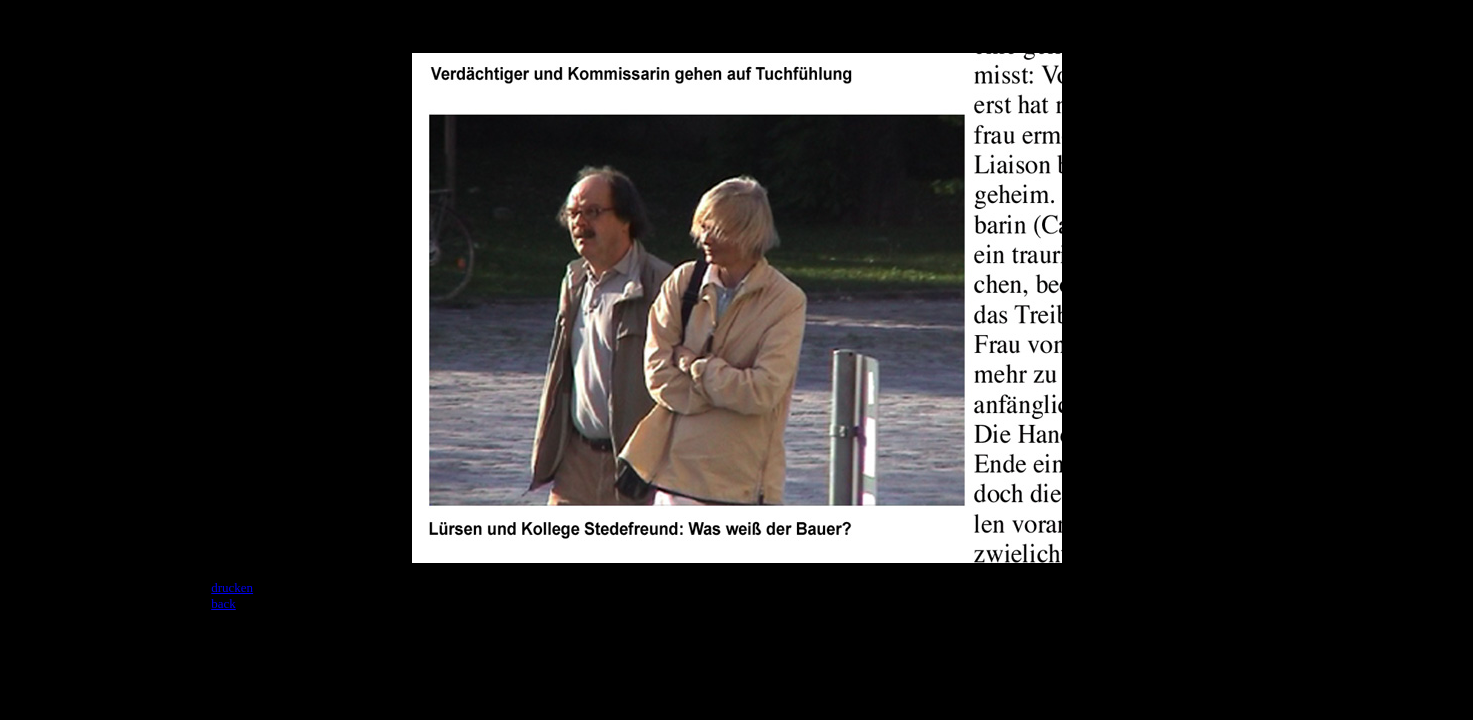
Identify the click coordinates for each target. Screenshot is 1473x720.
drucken (232, 587)
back (223, 603)
